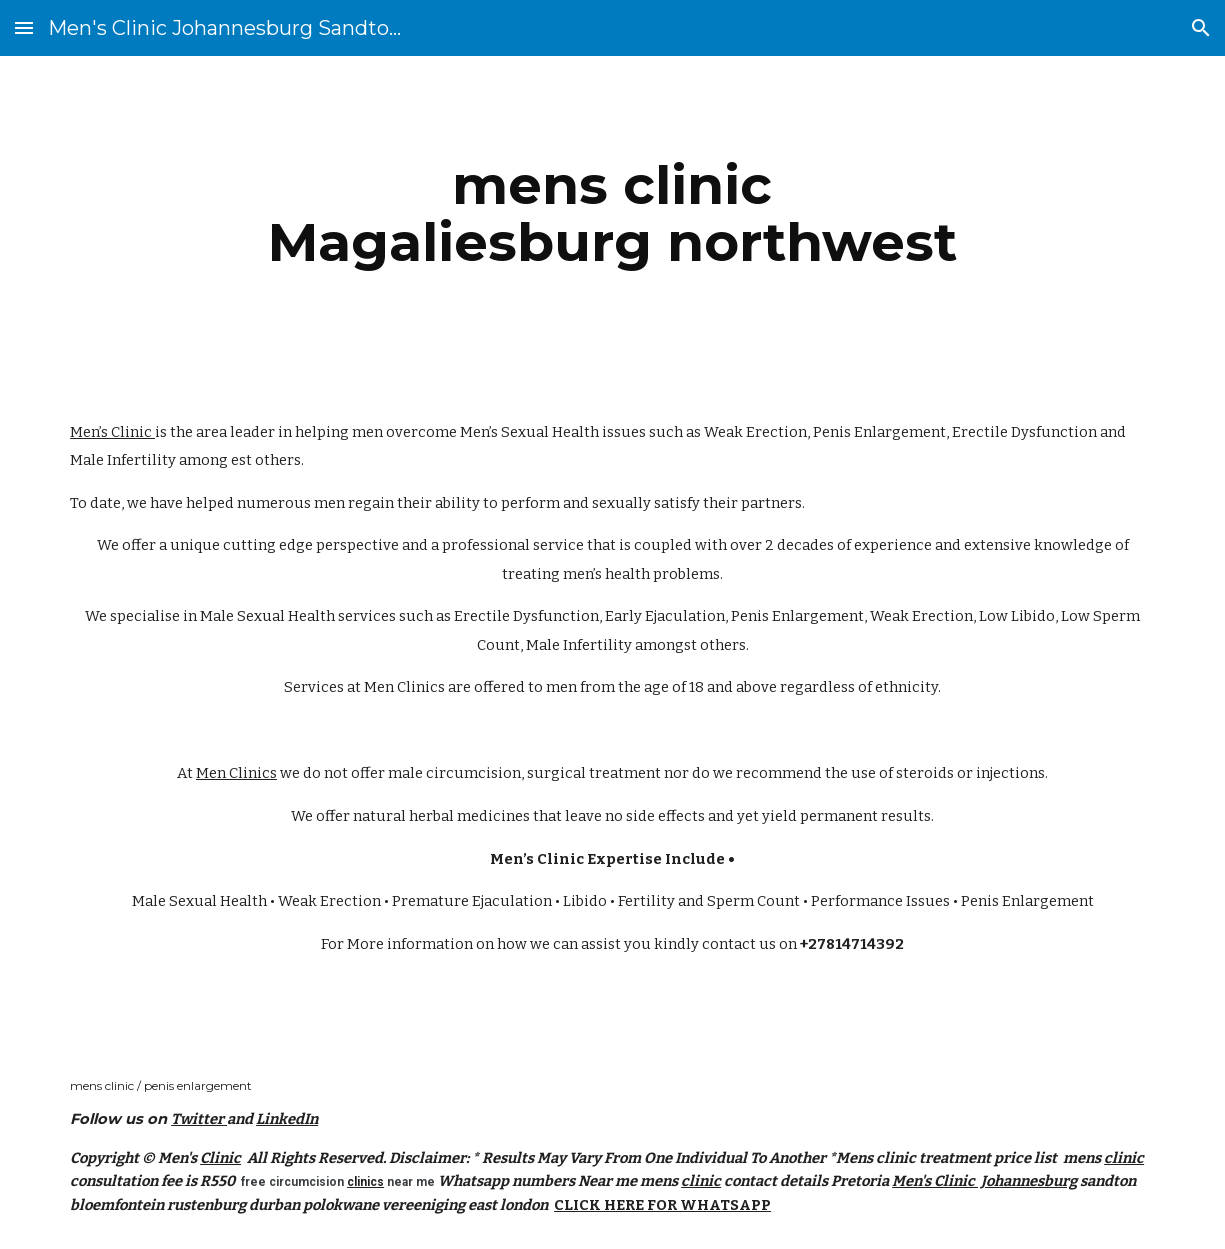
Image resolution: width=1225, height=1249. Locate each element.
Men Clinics (404, 687)
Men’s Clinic (112, 432)
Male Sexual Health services (298, 616)
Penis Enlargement (879, 432)
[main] (612, 213)
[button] (24, 27)
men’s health (606, 574)
